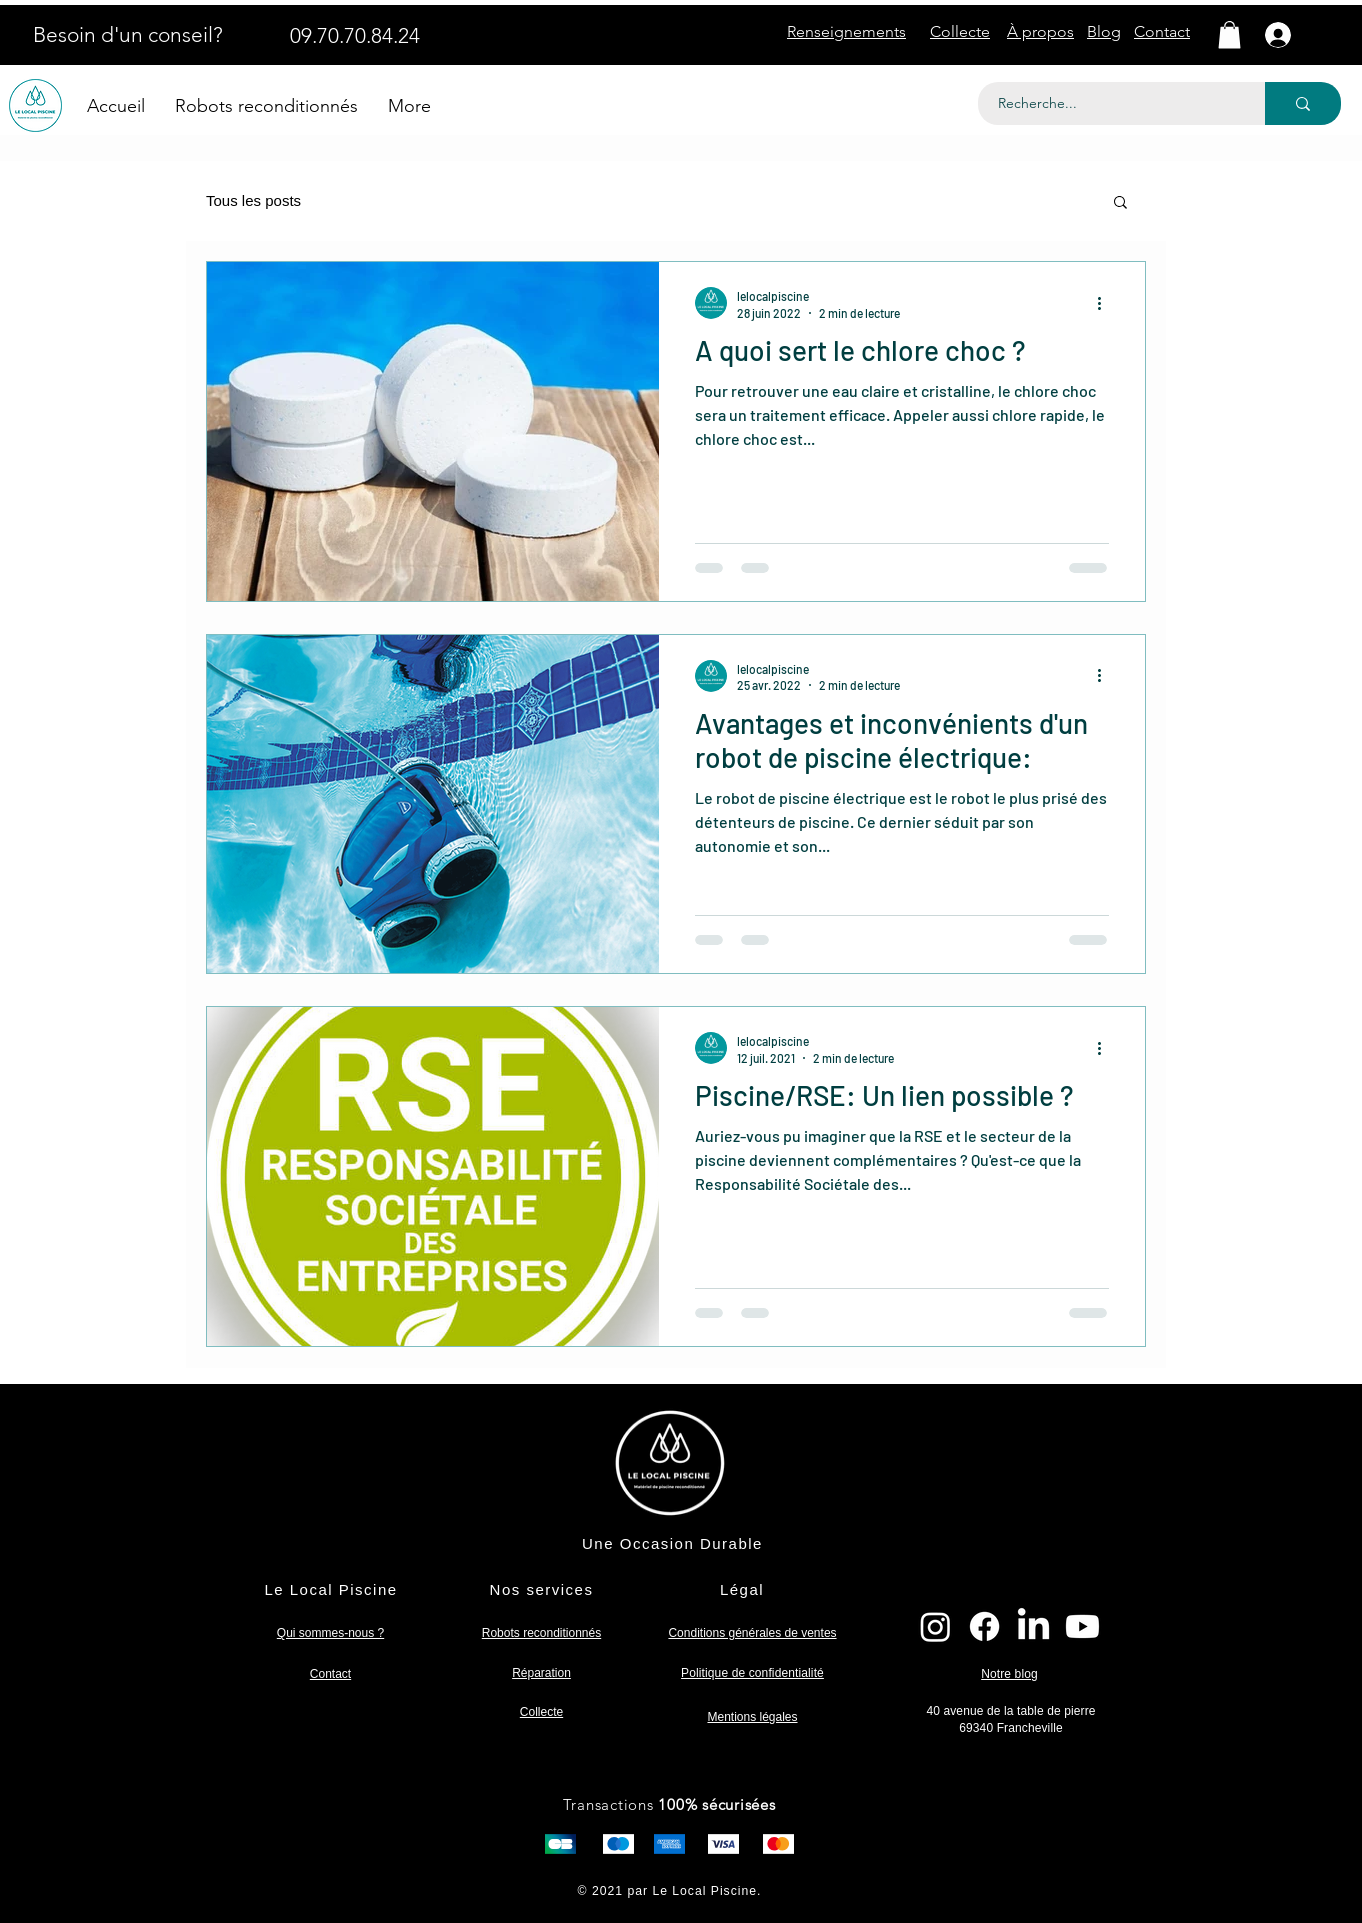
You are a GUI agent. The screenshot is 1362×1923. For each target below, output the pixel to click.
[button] (1229, 34)
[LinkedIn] (1033, 1626)
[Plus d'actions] (1106, 303)
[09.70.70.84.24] (355, 35)
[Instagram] (935, 1626)
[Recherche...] (1110, 103)
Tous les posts (253, 200)
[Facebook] (984, 1626)
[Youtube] (1082, 1626)
